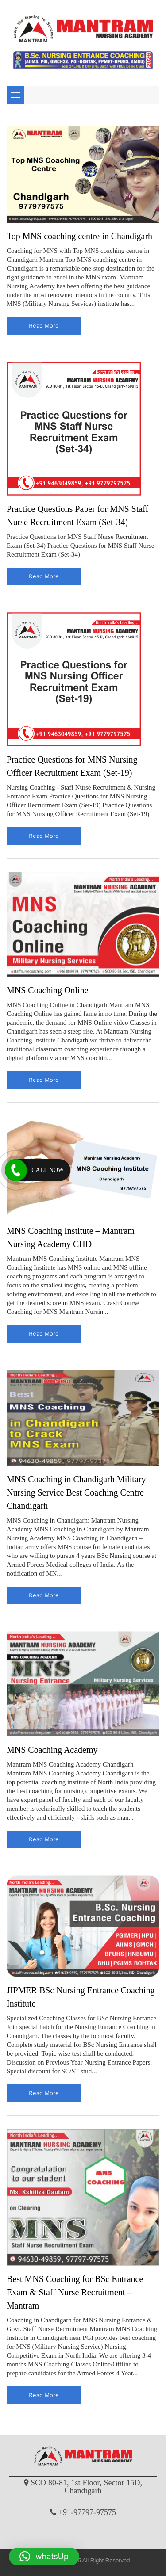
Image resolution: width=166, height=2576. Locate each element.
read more (44, 325)
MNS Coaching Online (47, 990)
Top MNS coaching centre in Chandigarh (79, 236)
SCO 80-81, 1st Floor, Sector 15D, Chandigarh (86, 2487)
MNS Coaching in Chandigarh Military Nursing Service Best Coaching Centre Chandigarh (76, 1492)
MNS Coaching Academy (52, 1750)
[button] (44, 2556)
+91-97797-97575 (87, 2512)
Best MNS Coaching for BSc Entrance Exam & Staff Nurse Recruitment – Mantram (75, 2292)
